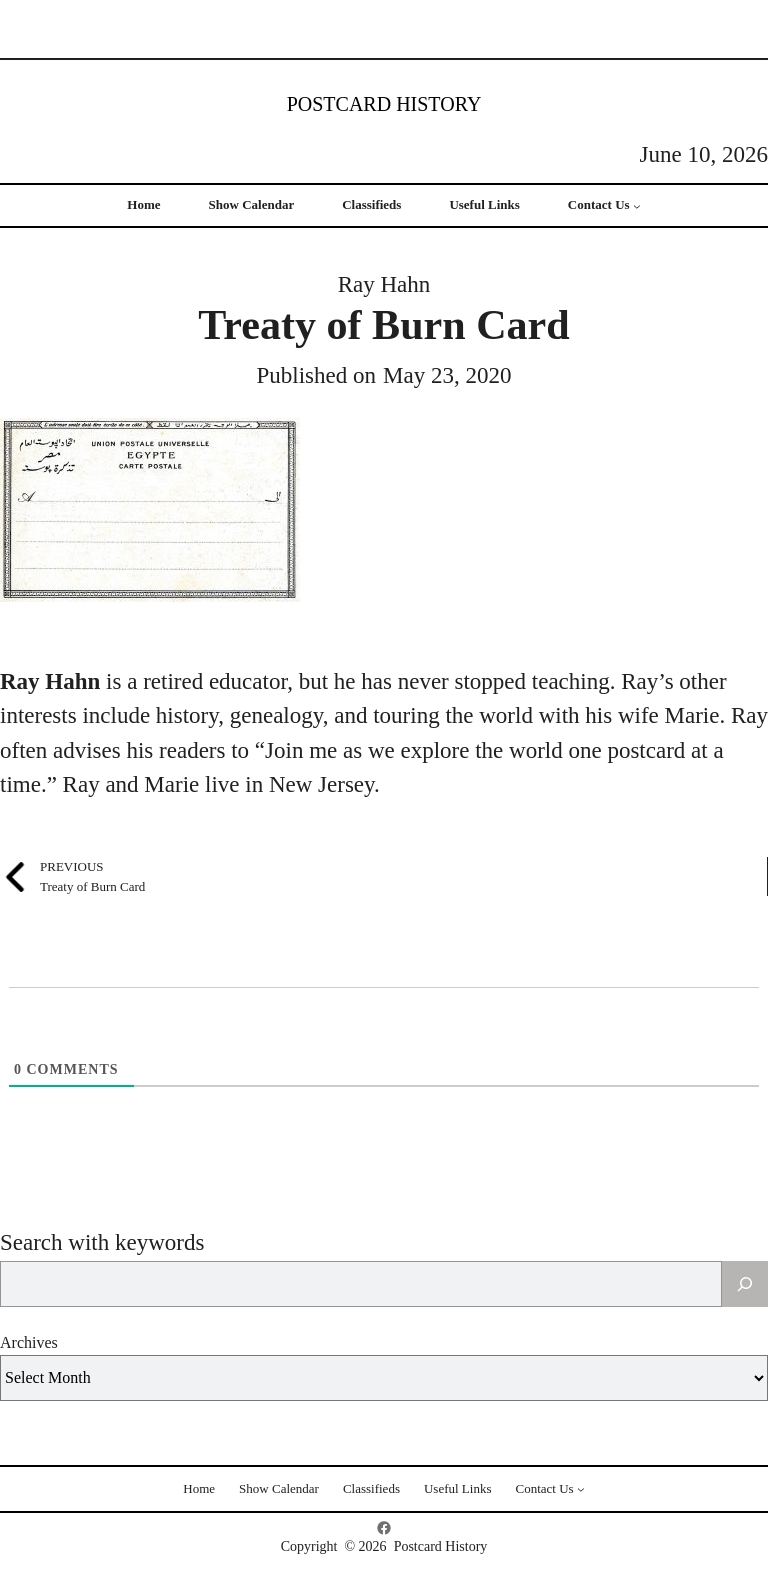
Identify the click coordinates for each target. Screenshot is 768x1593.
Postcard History (384, 104)
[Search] (745, 1284)
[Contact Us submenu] (637, 206)
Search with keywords (102, 1242)
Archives (29, 1342)
